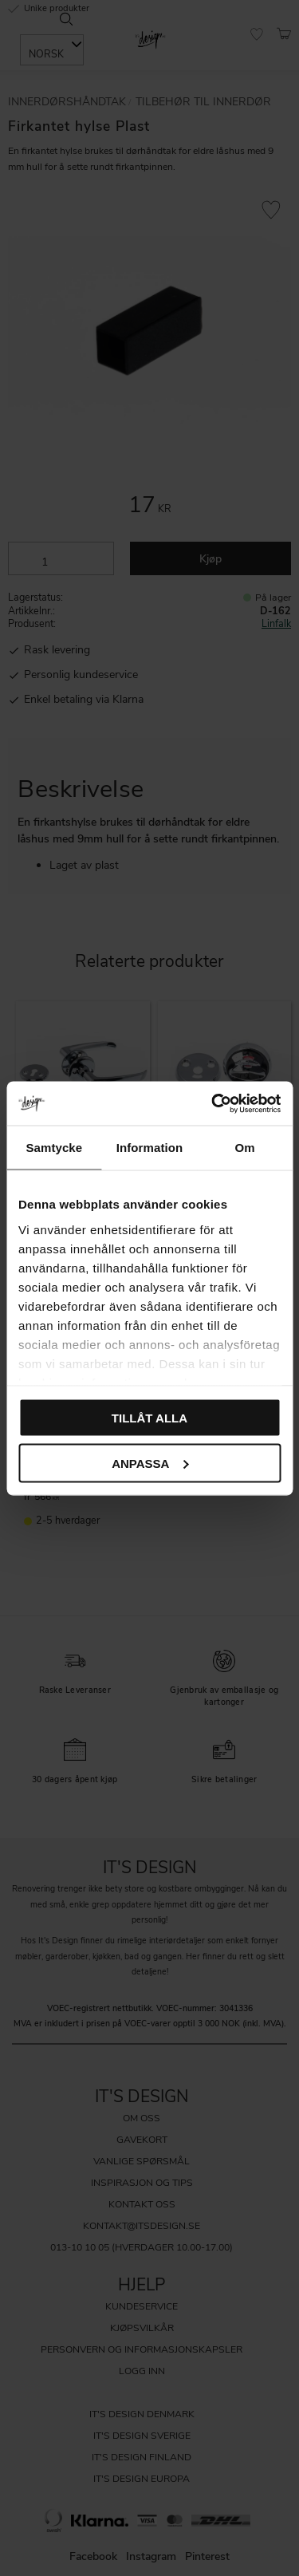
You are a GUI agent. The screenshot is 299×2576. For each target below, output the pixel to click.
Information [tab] (149, 1147)
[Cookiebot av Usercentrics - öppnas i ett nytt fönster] (213, 1103)
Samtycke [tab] (54, 1147)
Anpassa (150, 1462)
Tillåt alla (149, 1418)
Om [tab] (245, 1147)
